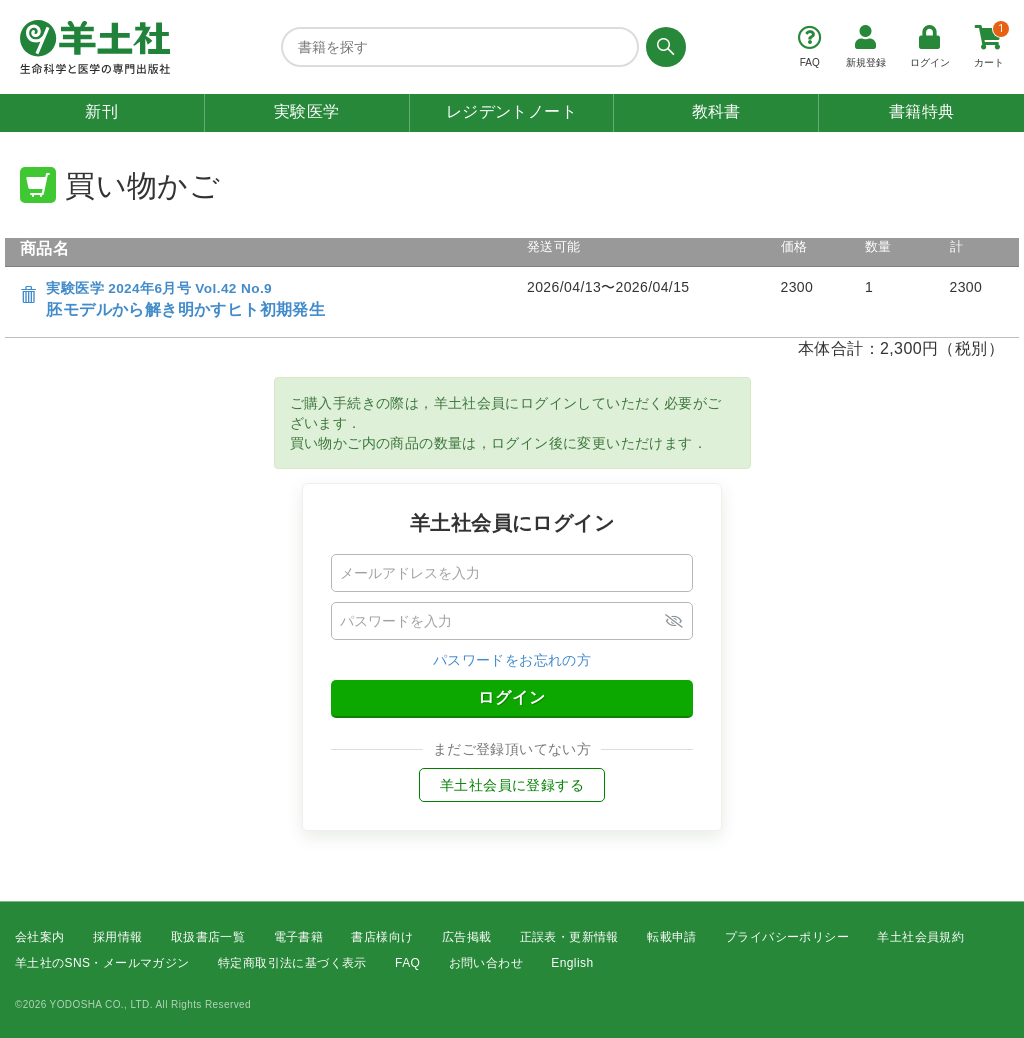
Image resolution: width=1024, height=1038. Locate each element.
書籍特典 (922, 111)
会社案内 (40, 937)
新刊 (101, 111)
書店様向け (382, 937)
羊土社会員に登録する (512, 785)
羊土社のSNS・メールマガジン (102, 964)
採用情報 (118, 937)
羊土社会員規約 (920, 937)
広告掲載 (467, 937)
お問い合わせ (486, 964)
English (572, 964)
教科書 (716, 111)
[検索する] (662, 47)
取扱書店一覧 (208, 937)
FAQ (407, 964)
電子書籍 (299, 937)
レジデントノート (511, 111)
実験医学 (307, 111)
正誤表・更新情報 (569, 937)
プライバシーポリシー (787, 937)
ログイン (512, 697)
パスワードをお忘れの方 (512, 660)
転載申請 (672, 937)
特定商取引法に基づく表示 (292, 964)
